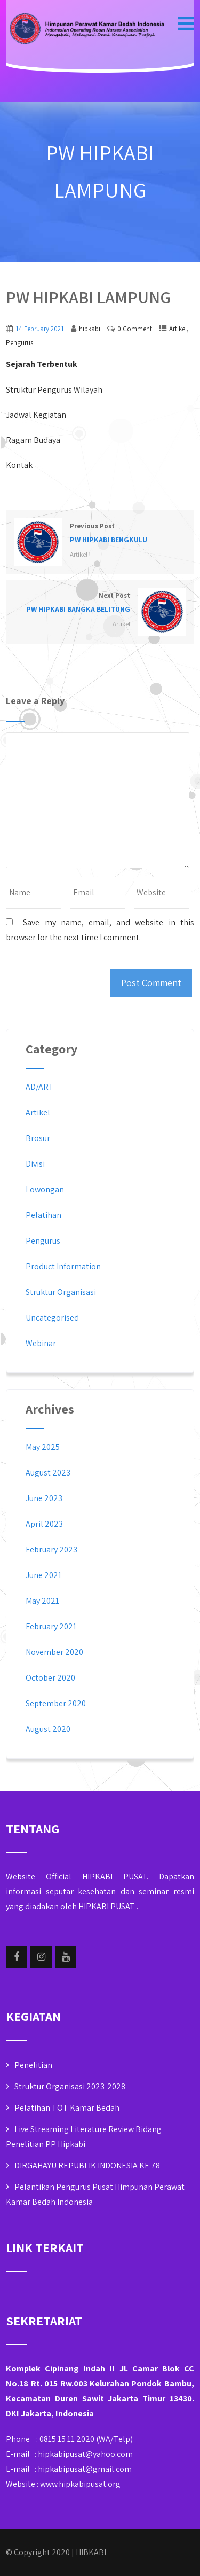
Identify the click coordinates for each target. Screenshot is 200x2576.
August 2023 (48, 1472)
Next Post (100, 603)
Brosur (38, 1138)
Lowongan (45, 1189)
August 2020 (48, 1729)
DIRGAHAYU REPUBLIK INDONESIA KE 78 (87, 2165)
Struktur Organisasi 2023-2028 (69, 2086)
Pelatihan (43, 1215)
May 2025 (43, 1447)
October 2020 (50, 1677)
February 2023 (51, 1549)
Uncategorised (52, 1317)
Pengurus (19, 342)
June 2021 (44, 1575)
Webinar (41, 1343)
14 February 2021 (39, 328)
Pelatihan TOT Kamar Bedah (66, 2107)
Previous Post (100, 534)
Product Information (63, 1266)
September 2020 (56, 1703)
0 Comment (134, 328)
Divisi (35, 1163)
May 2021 (42, 1600)
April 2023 (44, 1523)
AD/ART (40, 1086)
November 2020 (54, 1652)
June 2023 (44, 1498)
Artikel (178, 328)
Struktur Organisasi (61, 1292)
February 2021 (51, 1626)
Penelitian (33, 2065)
